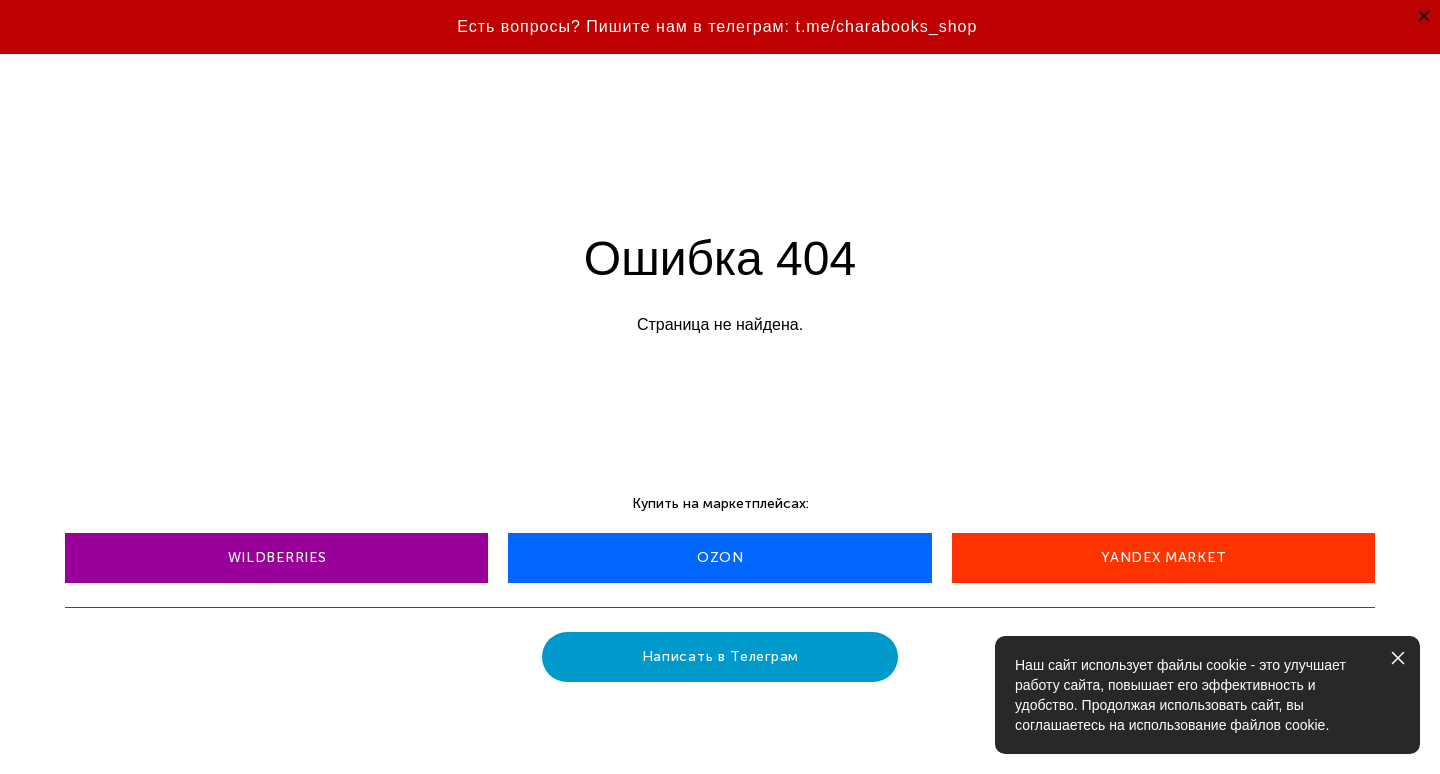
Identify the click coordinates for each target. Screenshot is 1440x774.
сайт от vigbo (104, 727)
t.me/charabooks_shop (886, 26)
